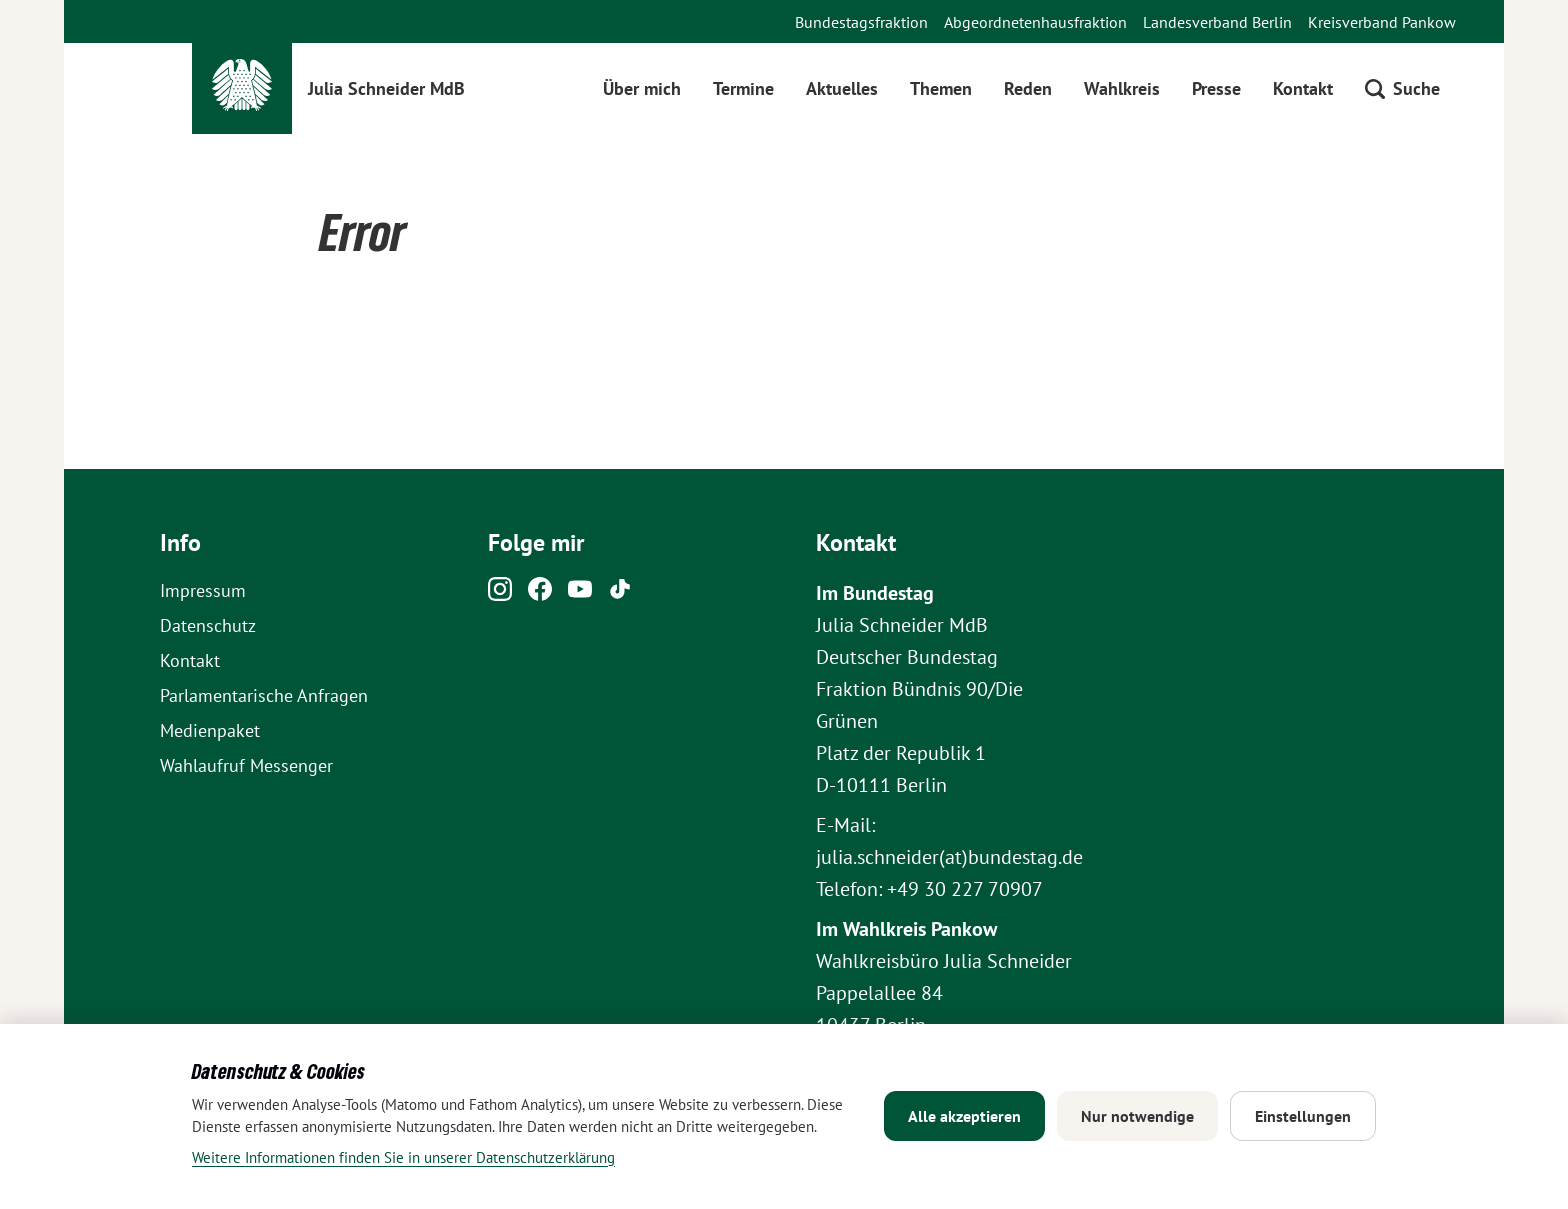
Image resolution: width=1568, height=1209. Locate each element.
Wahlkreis (1122, 88)
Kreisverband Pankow (1382, 22)
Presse (1216, 88)
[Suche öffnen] (1402, 88)
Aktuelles (842, 88)
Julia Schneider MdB (386, 88)
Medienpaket (210, 730)
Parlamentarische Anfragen (264, 695)
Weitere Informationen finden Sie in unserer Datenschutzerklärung (403, 1157)
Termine (743, 88)
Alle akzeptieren (964, 1116)
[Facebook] (540, 594)
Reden (1028, 88)
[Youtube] (580, 594)
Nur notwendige (1137, 1116)
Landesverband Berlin (1217, 22)
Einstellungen (1303, 1116)
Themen (941, 88)
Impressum (203, 590)
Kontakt (1303, 88)
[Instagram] (500, 594)
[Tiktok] (620, 594)
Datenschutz (208, 625)
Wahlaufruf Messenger (246, 765)
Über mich (642, 88)
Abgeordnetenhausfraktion (1035, 22)
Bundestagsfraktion (861, 22)
